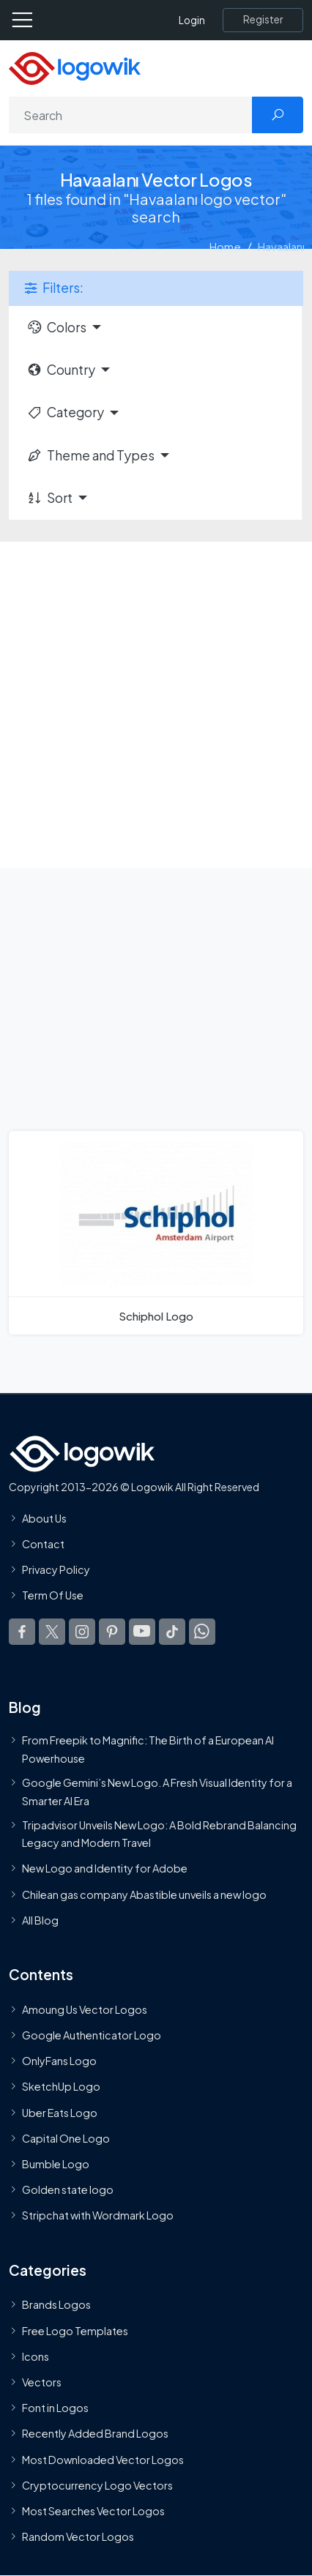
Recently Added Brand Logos (95, 2433)
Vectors (42, 2382)
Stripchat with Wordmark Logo (98, 2215)
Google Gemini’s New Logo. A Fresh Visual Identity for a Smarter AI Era (157, 1791)
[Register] (263, 19)
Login (192, 20)
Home (225, 246)
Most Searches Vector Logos (93, 2510)
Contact (43, 1543)
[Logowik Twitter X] (52, 1632)
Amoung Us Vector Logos (84, 2009)
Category (65, 412)
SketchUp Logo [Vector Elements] (61, 2086)
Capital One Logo (66, 2138)
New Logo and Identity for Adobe (104, 1868)
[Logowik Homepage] (75, 67)
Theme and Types (90, 455)
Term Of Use (52, 1595)
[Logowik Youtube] (142, 1632)
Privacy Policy (56, 1569)
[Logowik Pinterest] (112, 1632)
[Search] (131, 115)
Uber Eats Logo (59, 2112)
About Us (44, 1518)
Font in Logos (55, 2407)
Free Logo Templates (75, 2330)
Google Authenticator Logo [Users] (91, 2035)
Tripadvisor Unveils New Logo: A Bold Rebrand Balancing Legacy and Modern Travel (159, 1833)
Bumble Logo (55, 2163)
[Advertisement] (156, 705)
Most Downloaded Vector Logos (103, 2459)
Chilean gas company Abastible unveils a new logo (144, 1894)
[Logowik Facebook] (22, 1632)
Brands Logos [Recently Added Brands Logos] (56, 2304)
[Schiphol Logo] (156, 1232)
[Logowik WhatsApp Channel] (202, 1632)
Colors (56, 327)
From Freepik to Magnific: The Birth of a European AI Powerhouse (148, 1748)
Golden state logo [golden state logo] (68, 2189)
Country (60, 370)
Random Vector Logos (78, 2536)
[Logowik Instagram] (82, 1632)
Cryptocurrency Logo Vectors (97, 2485)
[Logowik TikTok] (172, 1632)
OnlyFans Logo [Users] (59, 2060)
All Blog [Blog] (40, 1920)
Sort (49, 498)
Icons (35, 2356)
